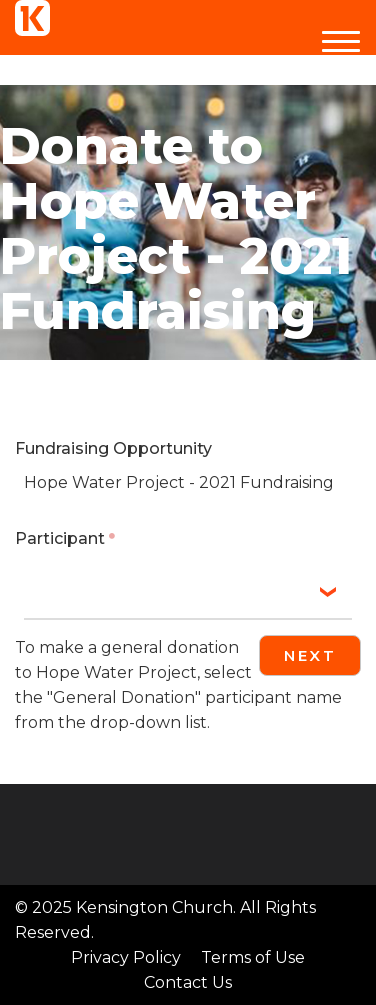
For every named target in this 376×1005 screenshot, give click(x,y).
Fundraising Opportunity (113, 448)
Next (310, 655)
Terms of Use (253, 957)
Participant (60, 538)
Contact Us (188, 982)
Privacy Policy (126, 957)
